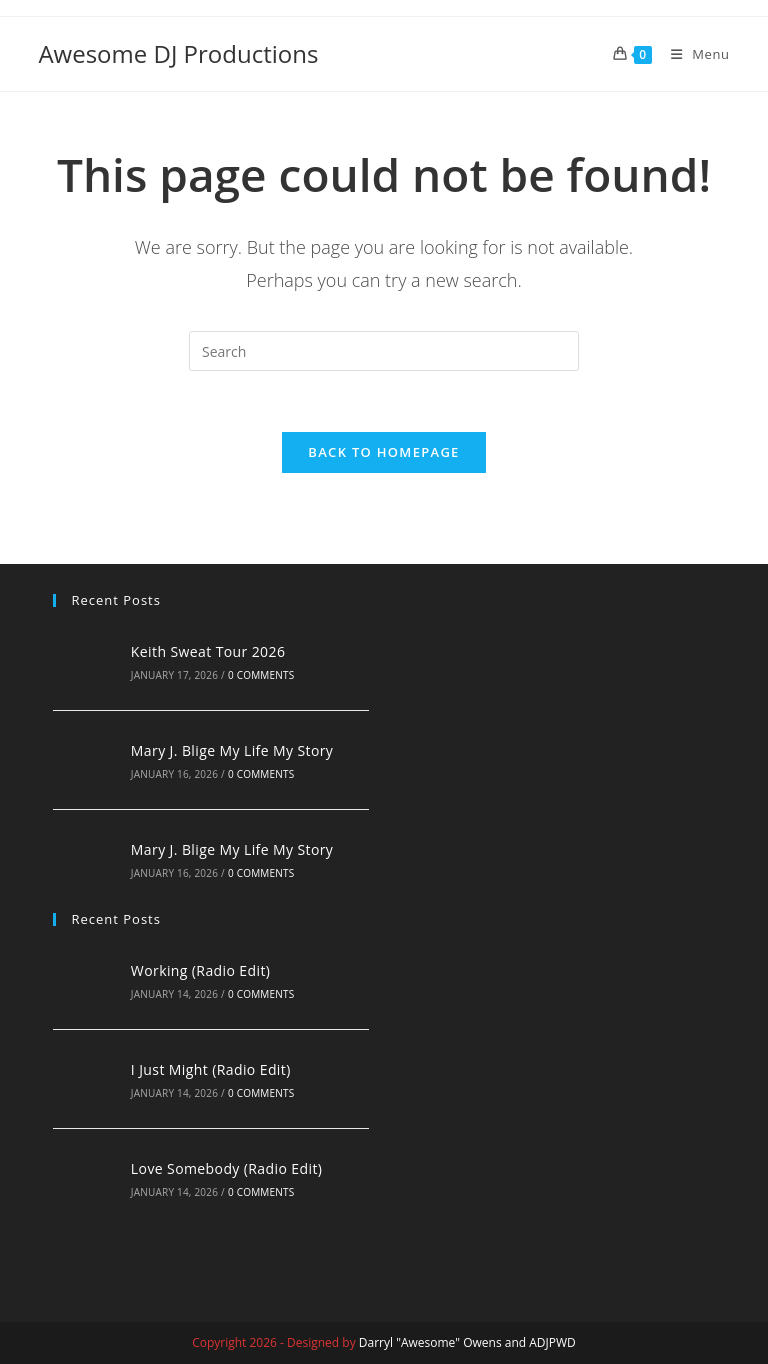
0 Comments (261, 675)
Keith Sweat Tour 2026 (208, 651)
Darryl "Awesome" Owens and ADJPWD (467, 1342)
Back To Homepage (383, 452)
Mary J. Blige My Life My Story (232, 750)
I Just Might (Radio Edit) (211, 1069)
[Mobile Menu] (693, 54)
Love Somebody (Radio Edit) (226, 1168)
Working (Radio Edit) (201, 970)
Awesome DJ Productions (178, 53)
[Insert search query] (384, 351)
